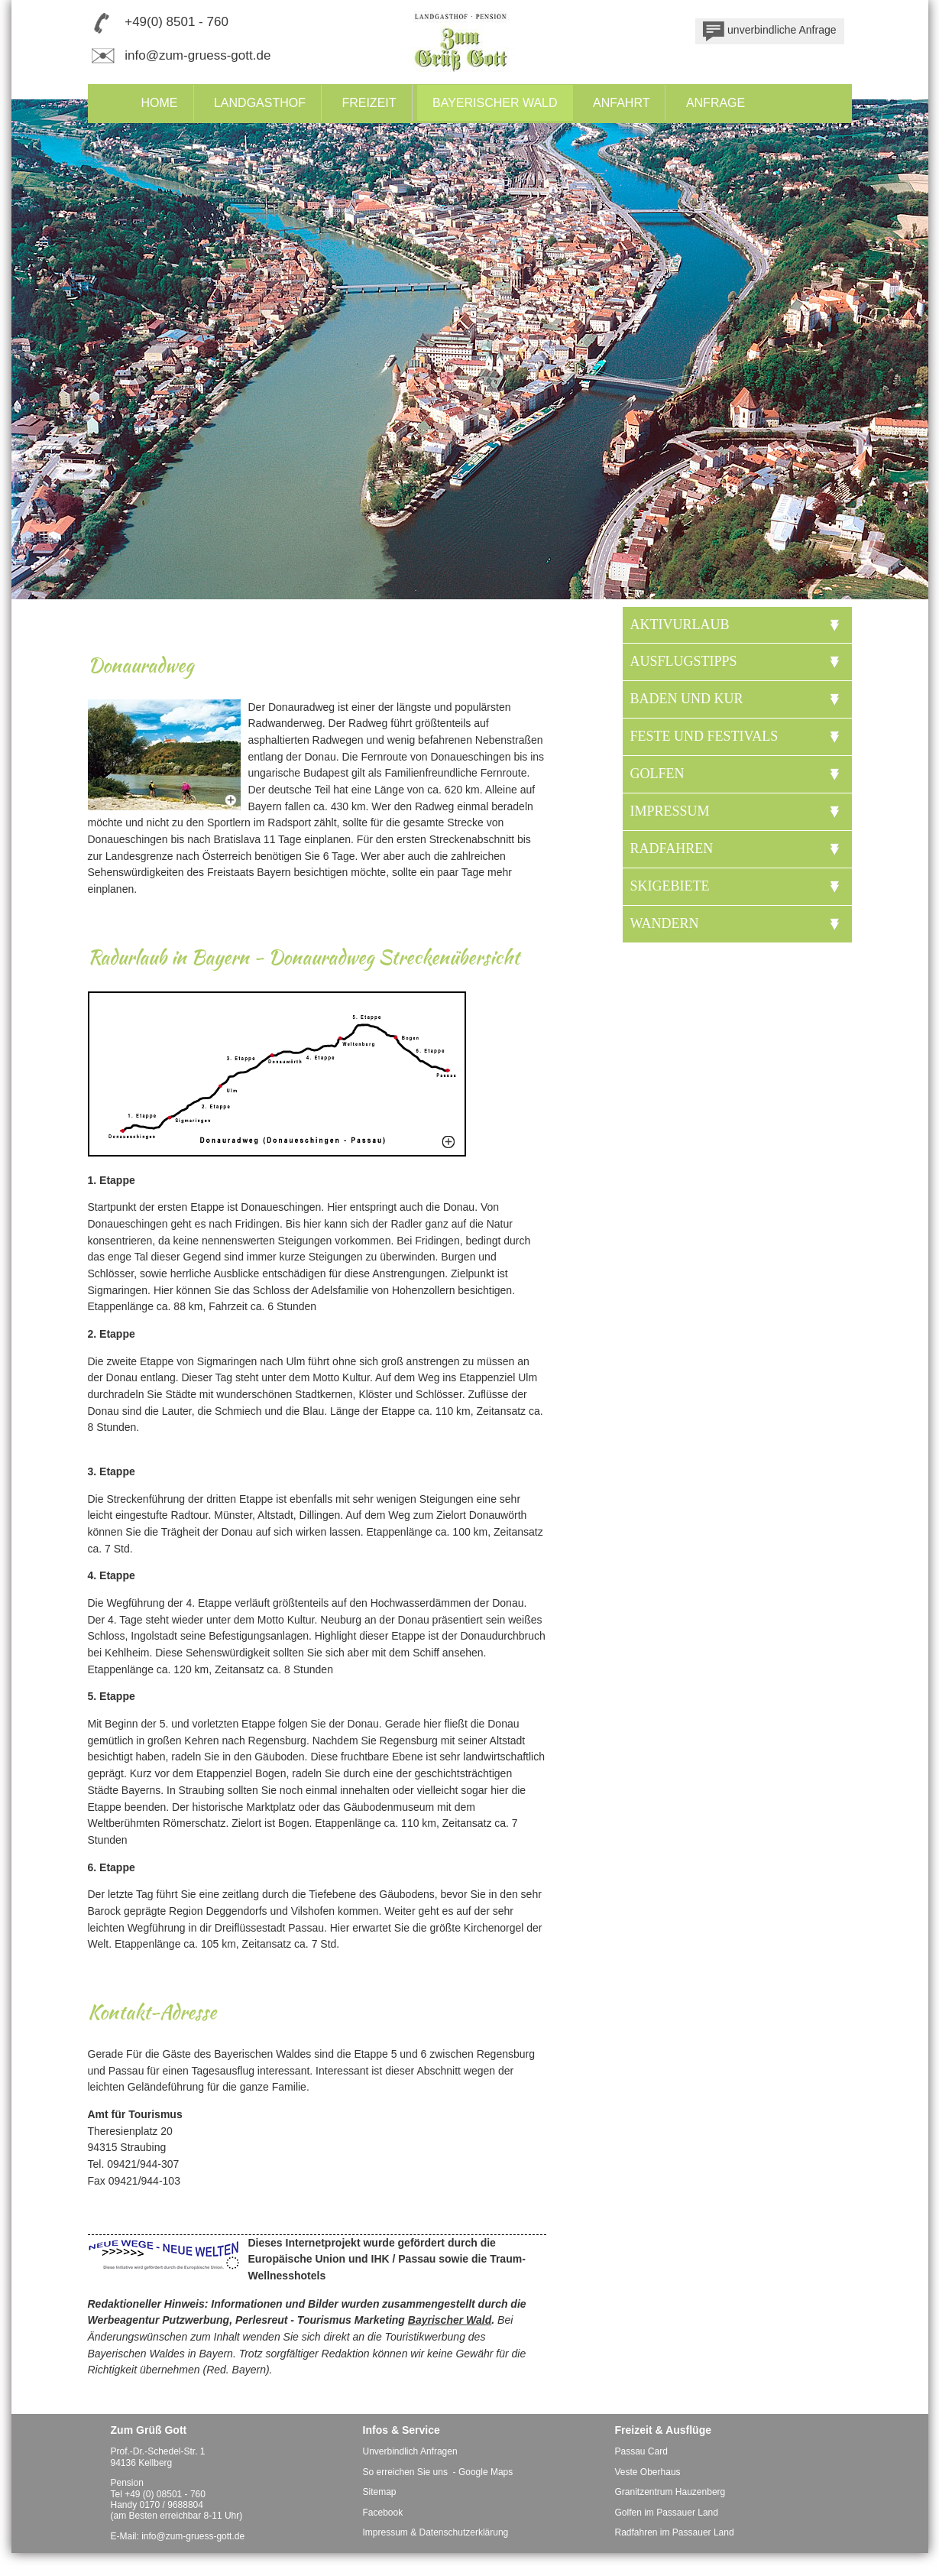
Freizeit (369, 102)
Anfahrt (621, 102)
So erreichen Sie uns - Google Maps (438, 2472)
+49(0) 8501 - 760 (176, 22)
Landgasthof (260, 102)
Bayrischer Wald (449, 2320)
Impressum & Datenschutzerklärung (436, 2532)
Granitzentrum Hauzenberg (670, 2492)
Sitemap (380, 2492)
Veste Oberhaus (648, 2472)
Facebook (383, 2512)
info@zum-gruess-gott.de (197, 55)
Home (159, 102)
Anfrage (715, 102)
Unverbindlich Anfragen (410, 2451)
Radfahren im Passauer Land (674, 2532)
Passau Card (641, 2451)
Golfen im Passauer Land (666, 2512)
